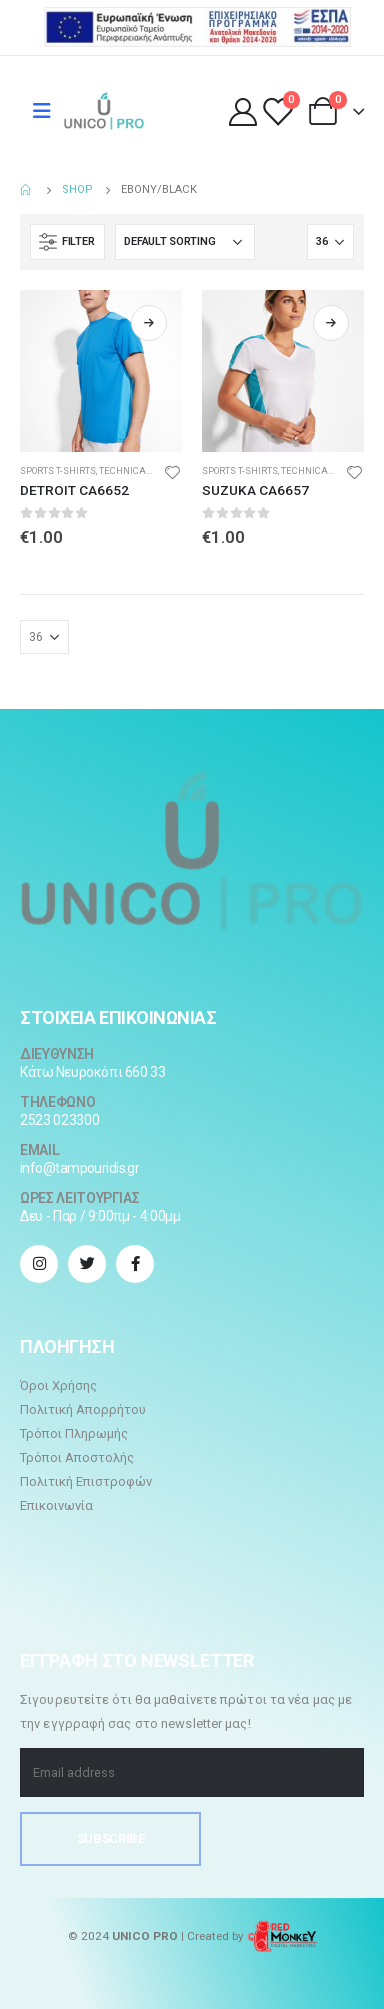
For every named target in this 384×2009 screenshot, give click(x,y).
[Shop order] (185, 242)
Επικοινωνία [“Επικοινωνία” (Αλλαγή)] (56, 1505)
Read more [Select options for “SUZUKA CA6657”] (331, 323)
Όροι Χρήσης (58, 1385)
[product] (101, 371)
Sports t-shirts (58, 470)
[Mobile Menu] (42, 111)
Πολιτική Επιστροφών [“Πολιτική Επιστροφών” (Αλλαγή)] (86, 1481)
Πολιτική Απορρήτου (83, 1409)
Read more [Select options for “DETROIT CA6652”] (149, 323)
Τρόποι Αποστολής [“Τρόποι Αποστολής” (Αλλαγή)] (77, 1457)
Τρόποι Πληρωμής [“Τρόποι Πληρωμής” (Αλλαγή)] (74, 1433)
